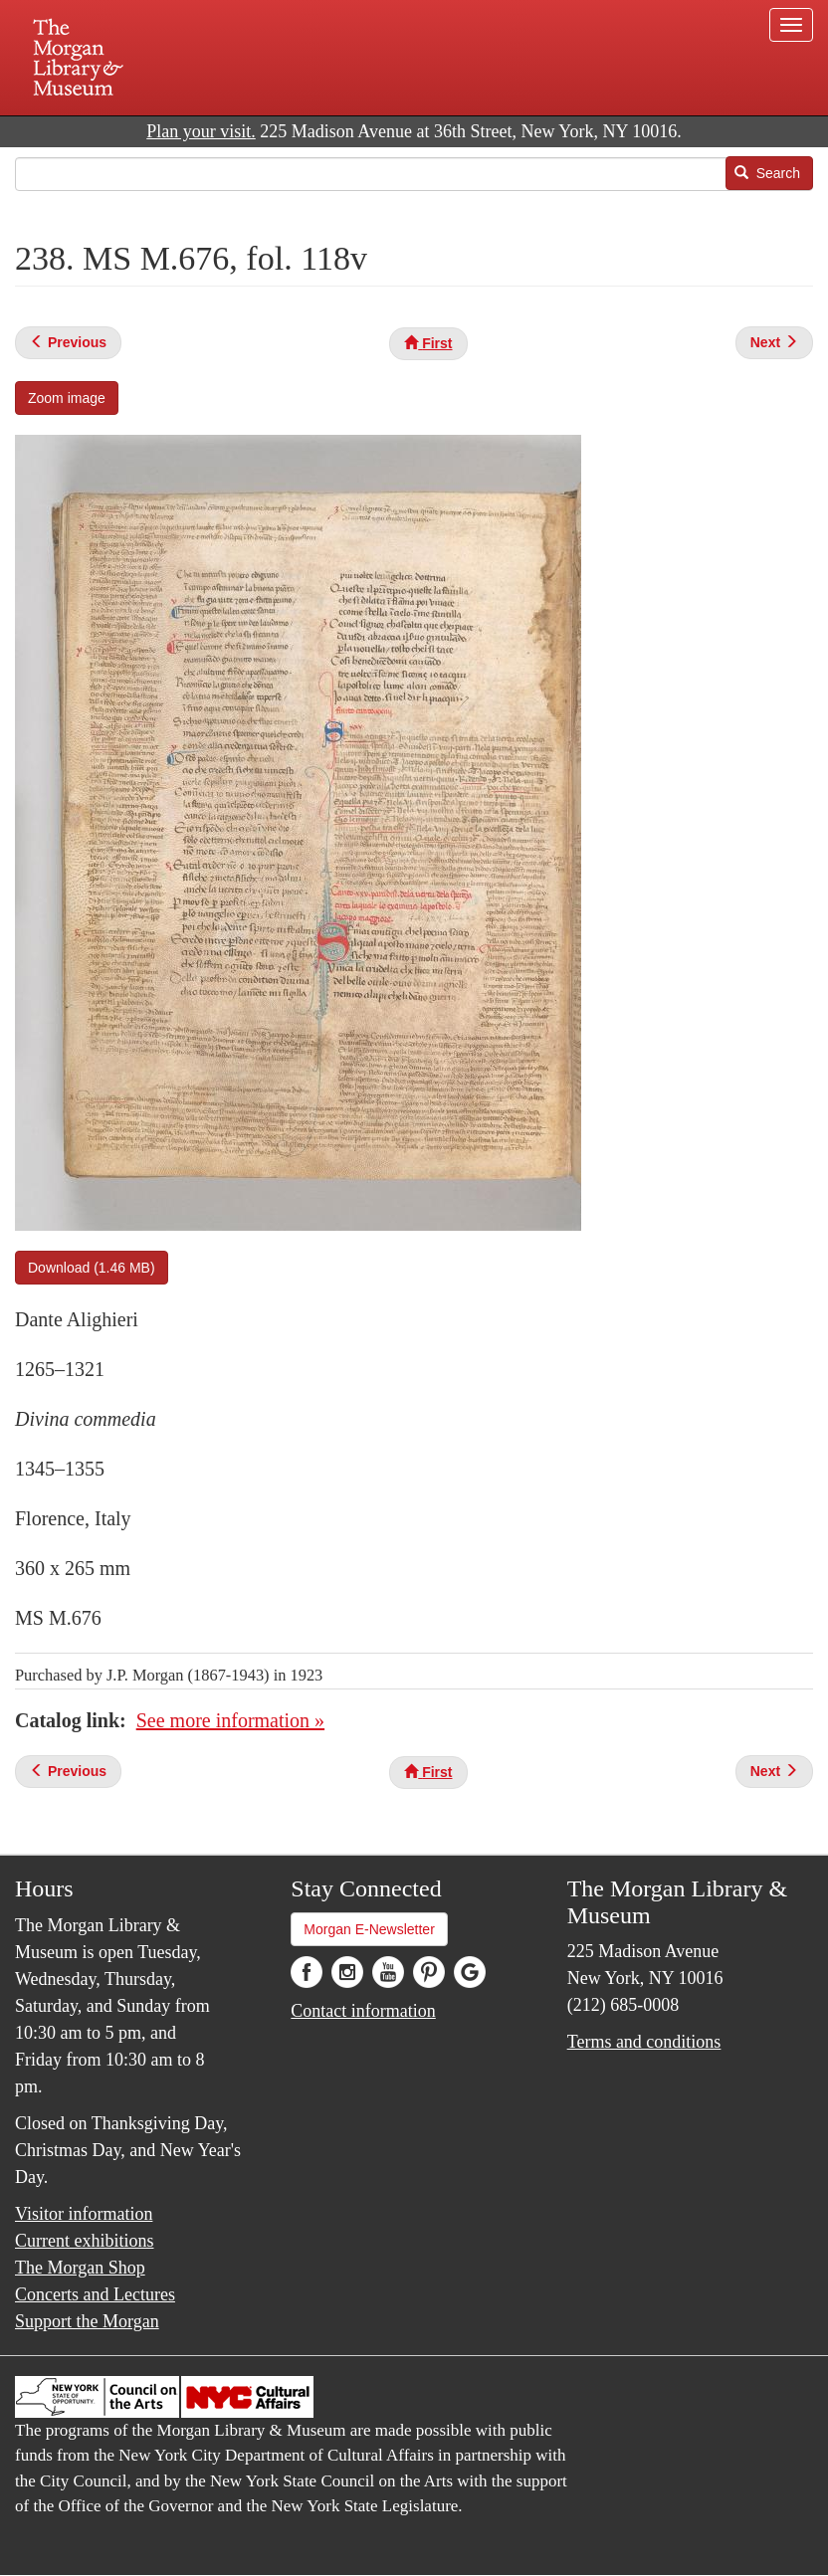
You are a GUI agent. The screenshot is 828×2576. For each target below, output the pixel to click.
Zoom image (66, 398)
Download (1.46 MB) (91, 1268)
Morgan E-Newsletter (369, 1929)
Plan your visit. (201, 131)
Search (767, 173)
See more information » (230, 1720)
